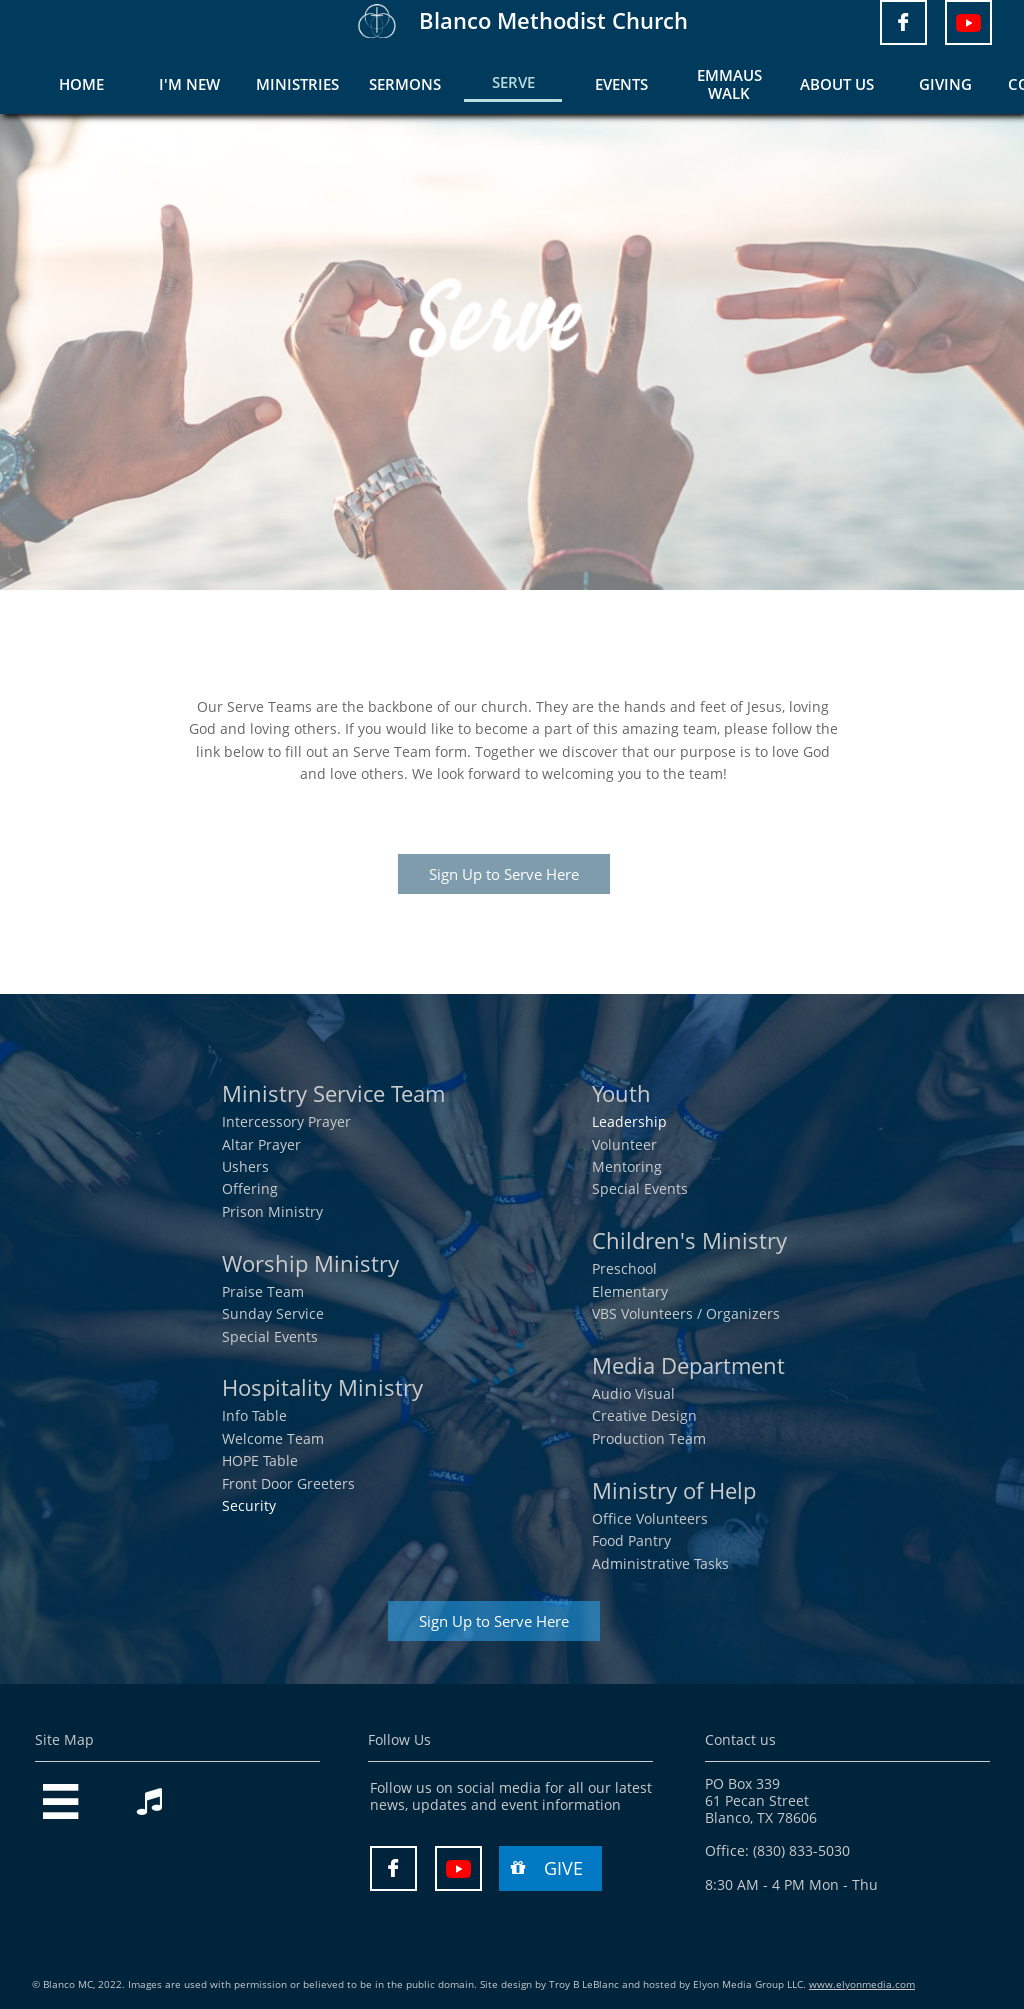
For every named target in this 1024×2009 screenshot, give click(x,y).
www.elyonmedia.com (862, 1984)
